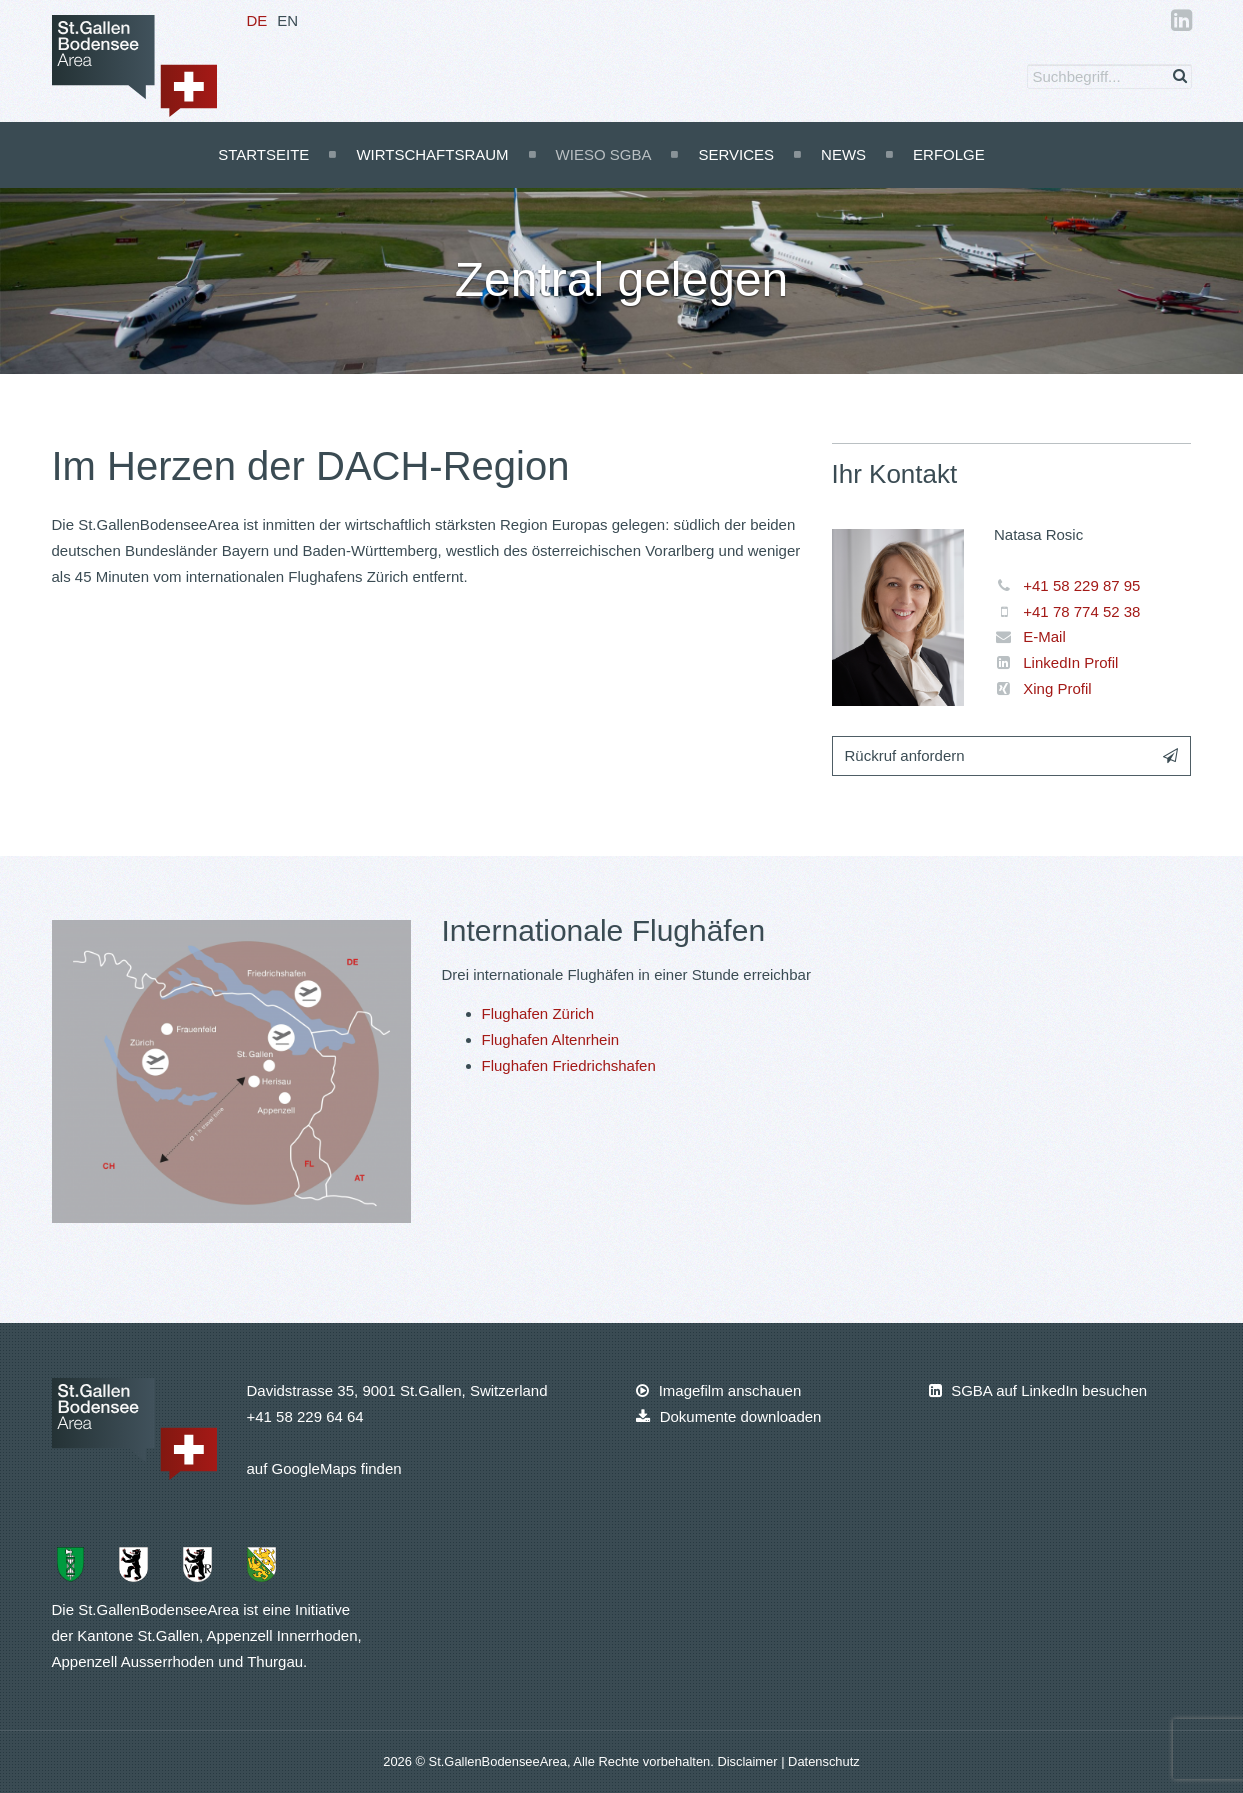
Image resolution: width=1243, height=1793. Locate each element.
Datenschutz (824, 1761)
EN (287, 20)
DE (257, 20)
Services (736, 154)
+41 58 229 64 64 (305, 1416)
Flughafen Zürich (538, 1013)
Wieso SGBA (604, 154)
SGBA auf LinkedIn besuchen (1038, 1390)
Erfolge (949, 154)
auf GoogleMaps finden (324, 1468)
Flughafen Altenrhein (551, 1039)
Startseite (263, 154)
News (843, 154)
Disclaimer (749, 1761)
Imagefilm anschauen (718, 1390)
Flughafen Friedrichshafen (569, 1065)
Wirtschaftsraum (432, 154)
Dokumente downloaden (728, 1416)
